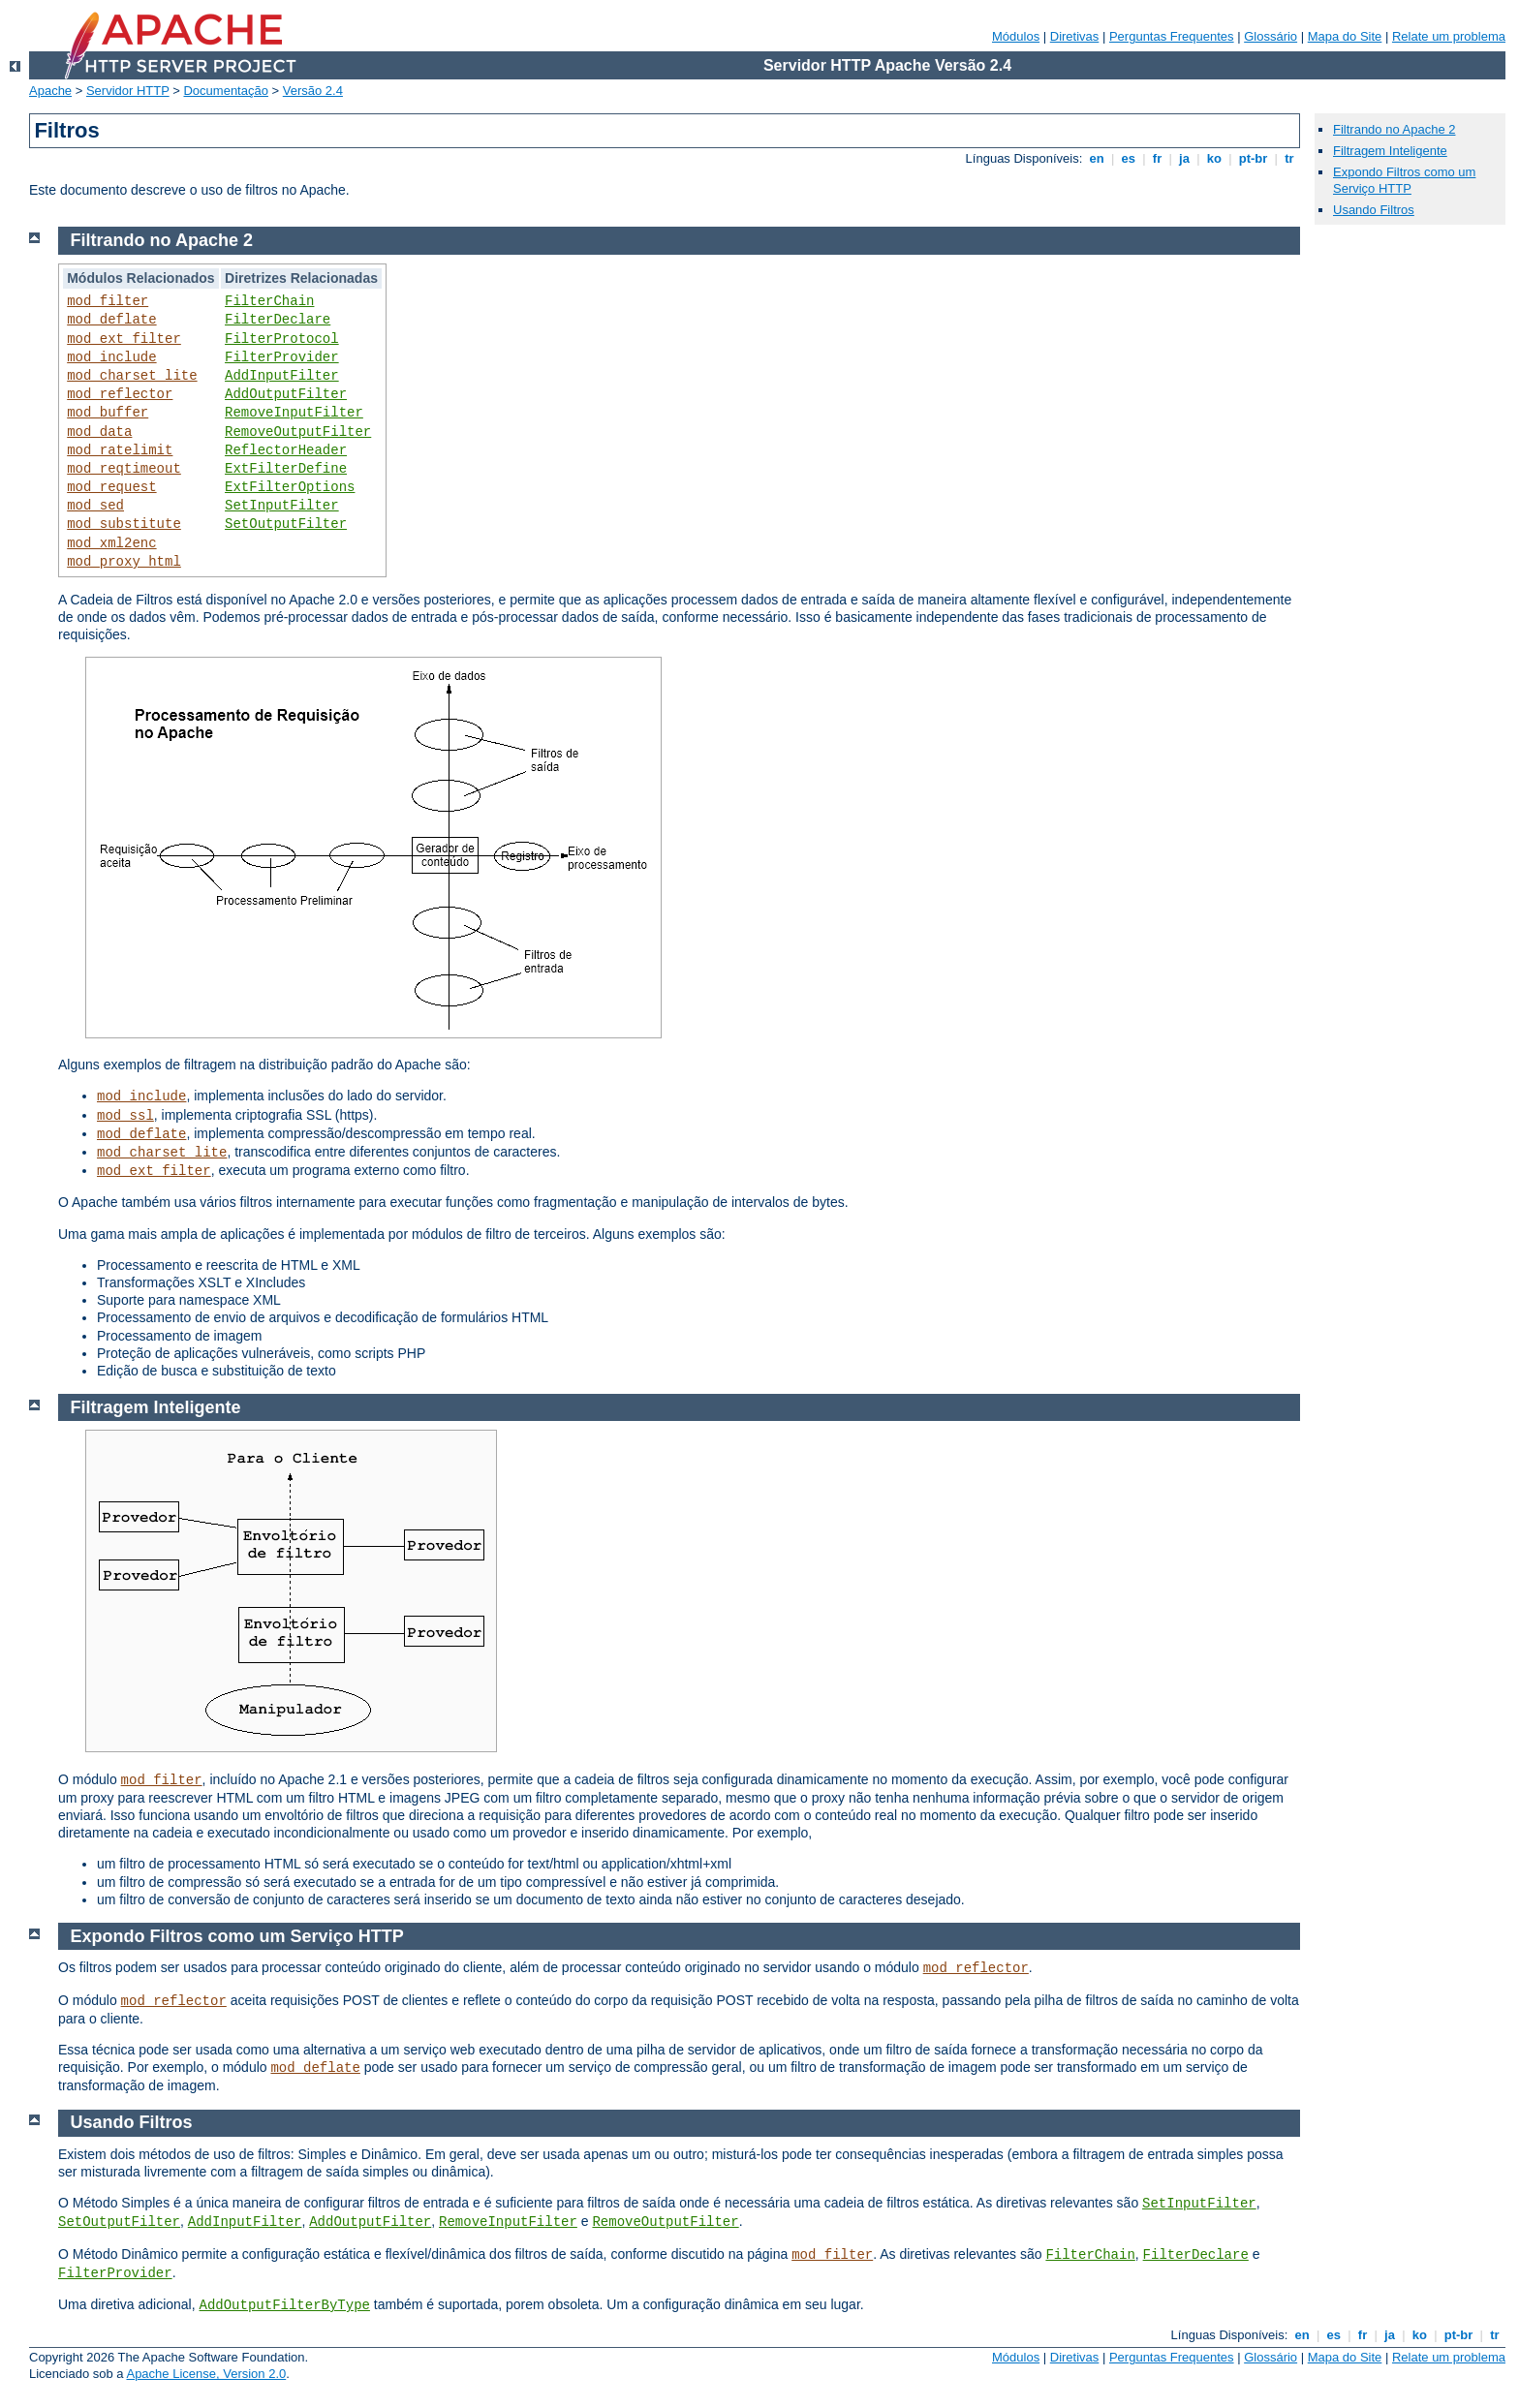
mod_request (111, 487)
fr (1157, 158)
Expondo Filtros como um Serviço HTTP (1404, 180)
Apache (50, 90)
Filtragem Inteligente (1390, 150)
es (1128, 158)
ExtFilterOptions (290, 487)
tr (1290, 158)
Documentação (225, 90)
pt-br (1253, 158)
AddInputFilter (282, 376)
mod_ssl (125, 1116)
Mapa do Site (1345, 36)
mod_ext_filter (124, 339)
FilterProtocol (282, 339)
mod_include (111, 357)
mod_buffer (107, 412)
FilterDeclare (277, 319)
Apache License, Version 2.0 (206, 2373)
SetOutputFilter (286, 524)
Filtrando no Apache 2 (1394, 129)
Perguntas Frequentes (1171, 36)
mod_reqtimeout (124, 469)
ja (1184, 158)
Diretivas (1075, 36)
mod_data (99, 432)
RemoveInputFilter (294, 412)
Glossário (1270, 36)
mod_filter (107, 301)
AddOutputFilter (286, 394)
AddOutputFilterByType (285, 2305)
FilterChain (269, 301)
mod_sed (95, 505)
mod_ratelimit (119, 450)
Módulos (1015, 36)
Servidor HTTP (128, 90)
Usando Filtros (1373, 209)
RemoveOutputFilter (298, 432)
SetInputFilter (282, 505)
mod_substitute (124, 524)
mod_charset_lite (132, 376)
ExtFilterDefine (286, 469)
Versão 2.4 (313, 90)
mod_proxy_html (124, 562)
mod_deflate (111, 319)
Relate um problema (1448, 36)
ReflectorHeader (286, 450)
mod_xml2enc (111, 543)
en (1096, 158)
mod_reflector (119, 394)
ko (1213, 158)
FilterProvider (282, 357)
